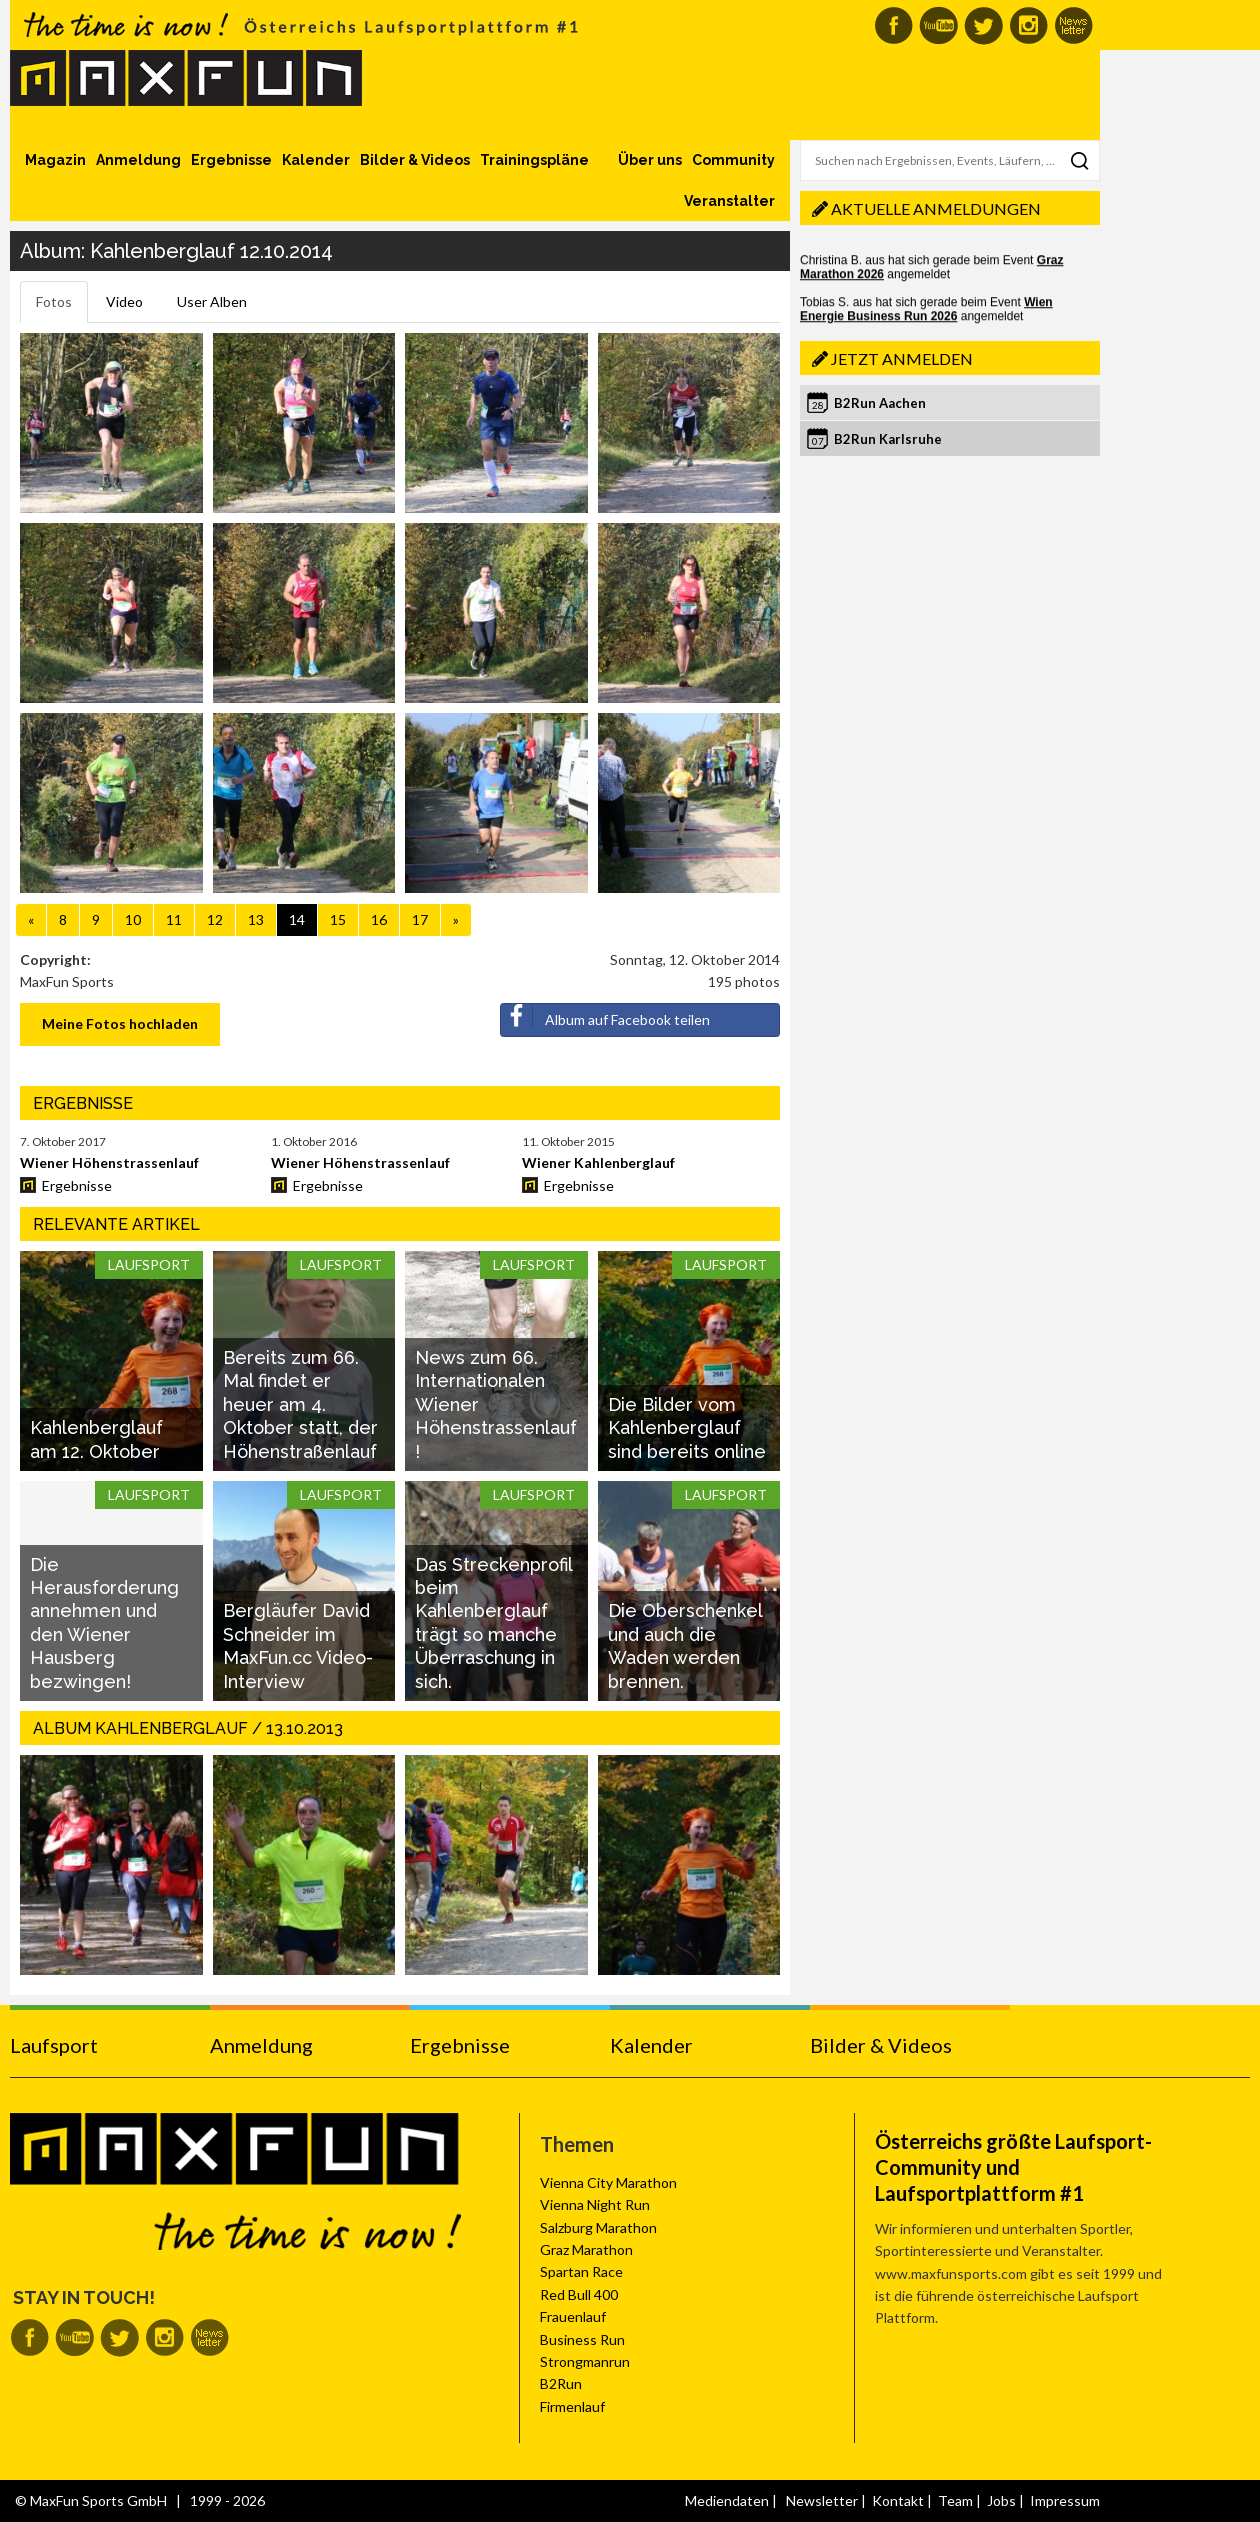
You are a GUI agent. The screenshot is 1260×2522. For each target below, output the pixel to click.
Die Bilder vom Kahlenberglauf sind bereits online (687, 1428)
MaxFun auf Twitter (983, 25)
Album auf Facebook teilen (605, 1016)
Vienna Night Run (595, 2204)
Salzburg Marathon (598, 2227)
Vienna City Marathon (608, 2182)
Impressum (1065, 2500)
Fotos (54, 301)
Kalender (316, 160)
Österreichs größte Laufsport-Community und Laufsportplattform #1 (1013, 2167)
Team (955, 2500)
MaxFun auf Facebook (893, 25)
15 (338, 919)
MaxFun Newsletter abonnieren (1073, 25)
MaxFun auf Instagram (1028, 25)
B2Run (561, 2383)
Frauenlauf (573, 2316)
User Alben (212, 301)
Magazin (55, 160)
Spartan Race (581, 2271)
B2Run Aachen (880, 403)
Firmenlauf (572, 2406)
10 (133, 919)
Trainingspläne (534, 160)
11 (174, 919)
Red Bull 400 (579, 2294)
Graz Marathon (586, 2249)
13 (256, 919)
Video (124, 301)
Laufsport (54, 2045)
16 (379, 919)
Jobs (1001, 2500)
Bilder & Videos (415, 160)
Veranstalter (729, 201)
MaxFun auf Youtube (938, 25)
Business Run (582, 2339)
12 (215, 919)
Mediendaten (727, 2500)
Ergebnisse (231, 160)
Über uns (650, 160)
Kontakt (898, 2500)
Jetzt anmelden (902, 358)
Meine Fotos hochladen (120, 1023)
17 (420, 919)
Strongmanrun (585, 2361)
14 (297, 919)
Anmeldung (138, 160)
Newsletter (822, 2500)
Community (733, 160)
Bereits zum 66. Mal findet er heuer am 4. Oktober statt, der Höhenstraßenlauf (300, 1404)
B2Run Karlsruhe (888, 439)
